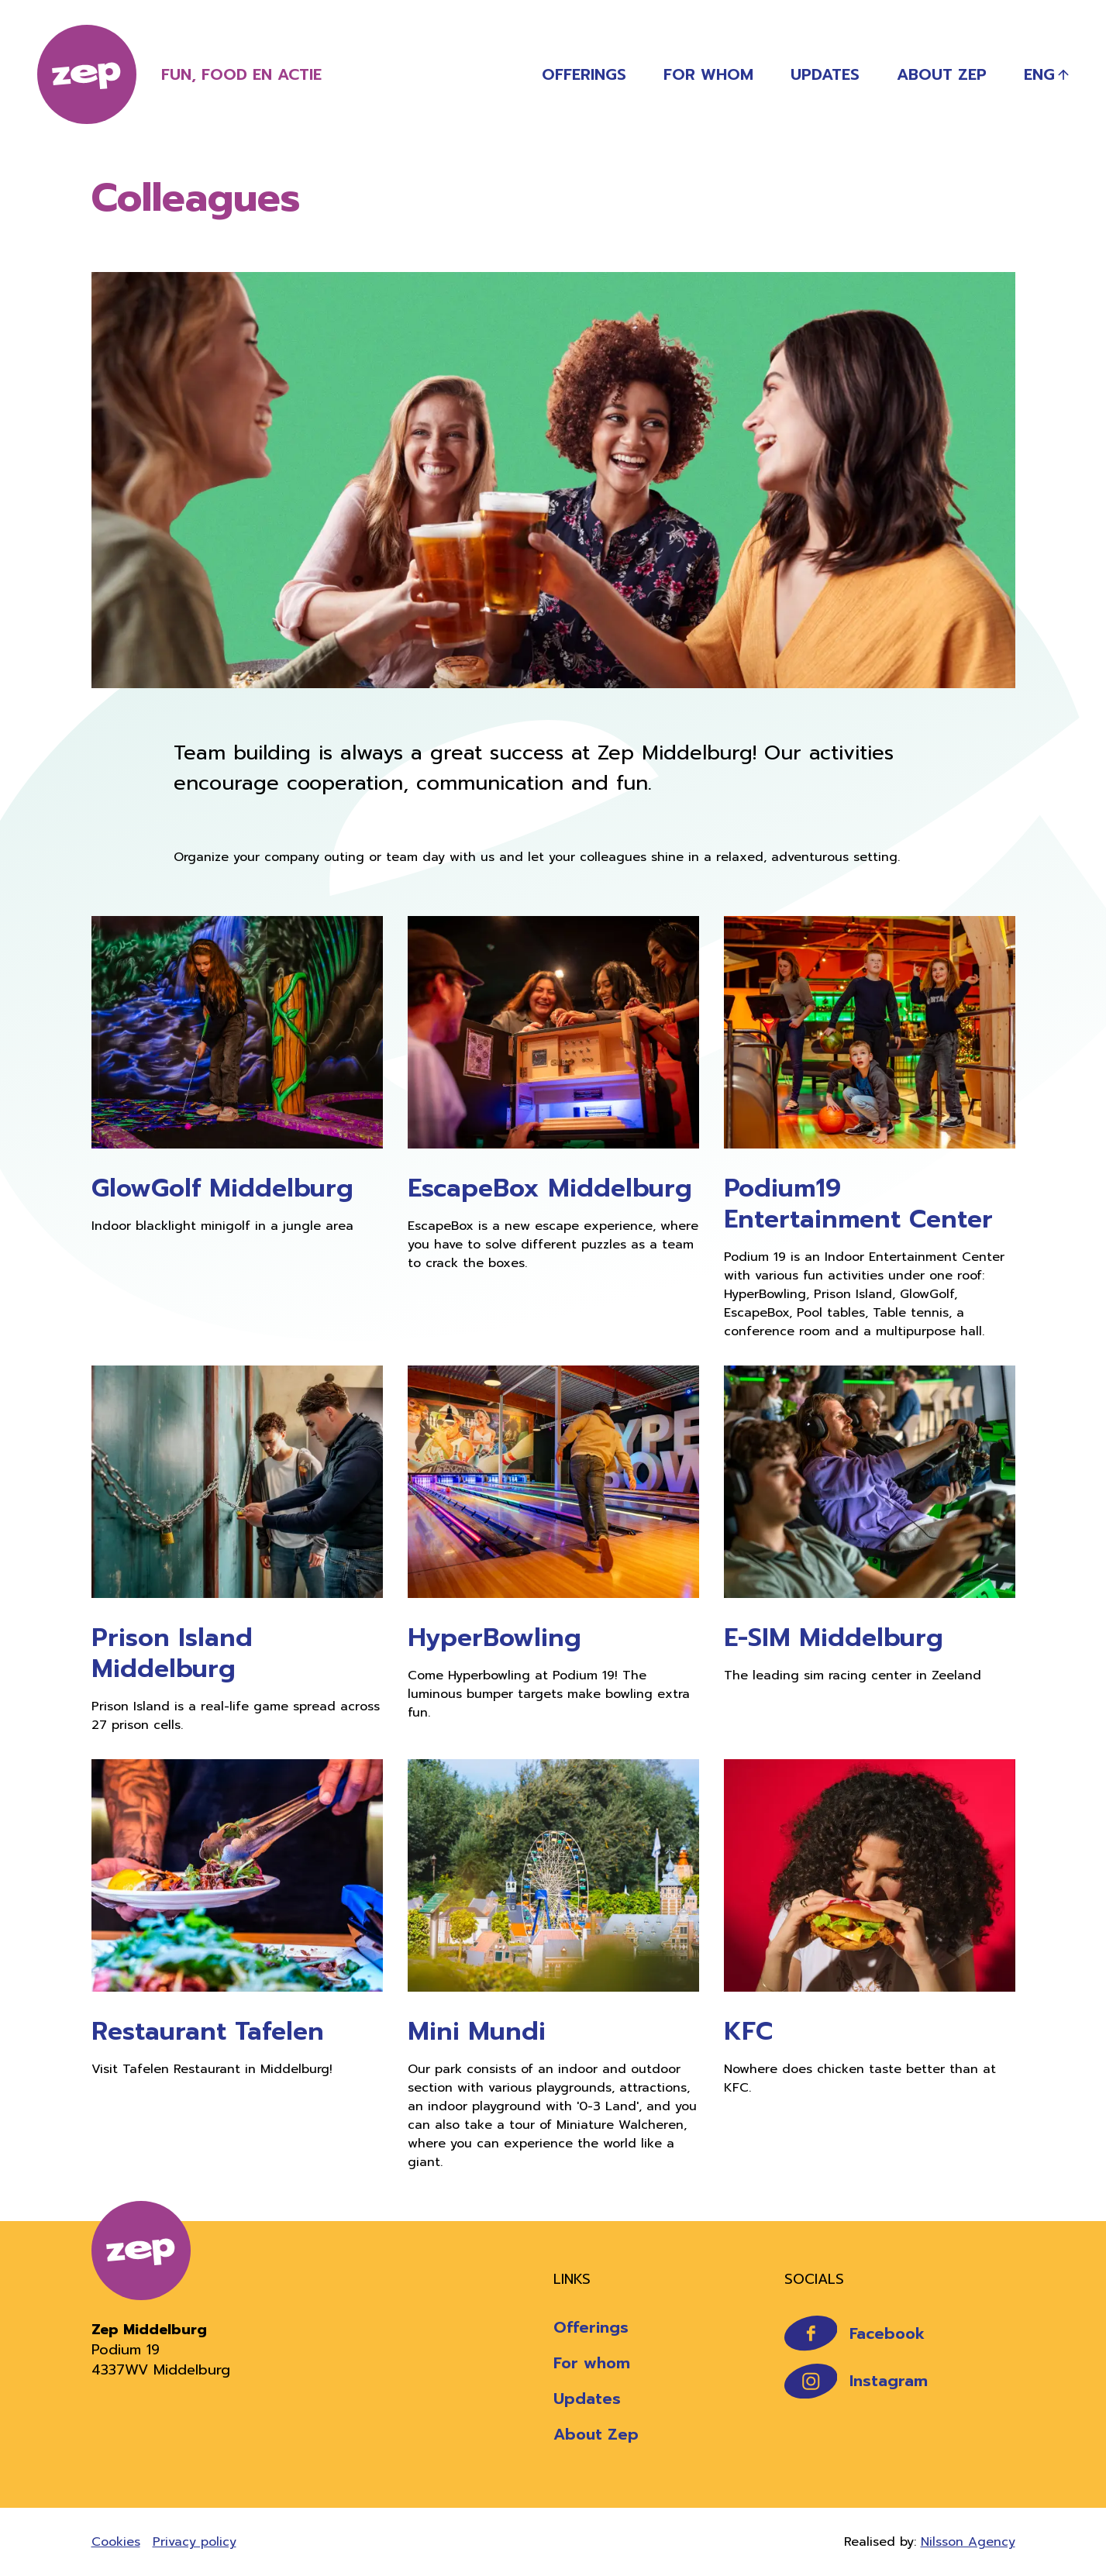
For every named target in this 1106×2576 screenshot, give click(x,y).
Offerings (584, 74)
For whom (708, 74)
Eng (1039, 74)
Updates (825, 74)
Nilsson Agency (968, 2542)
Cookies (115, 2542)
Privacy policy (194, 2542)
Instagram (856, 2381)
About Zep (942, 74)
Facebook (854, 2333)
